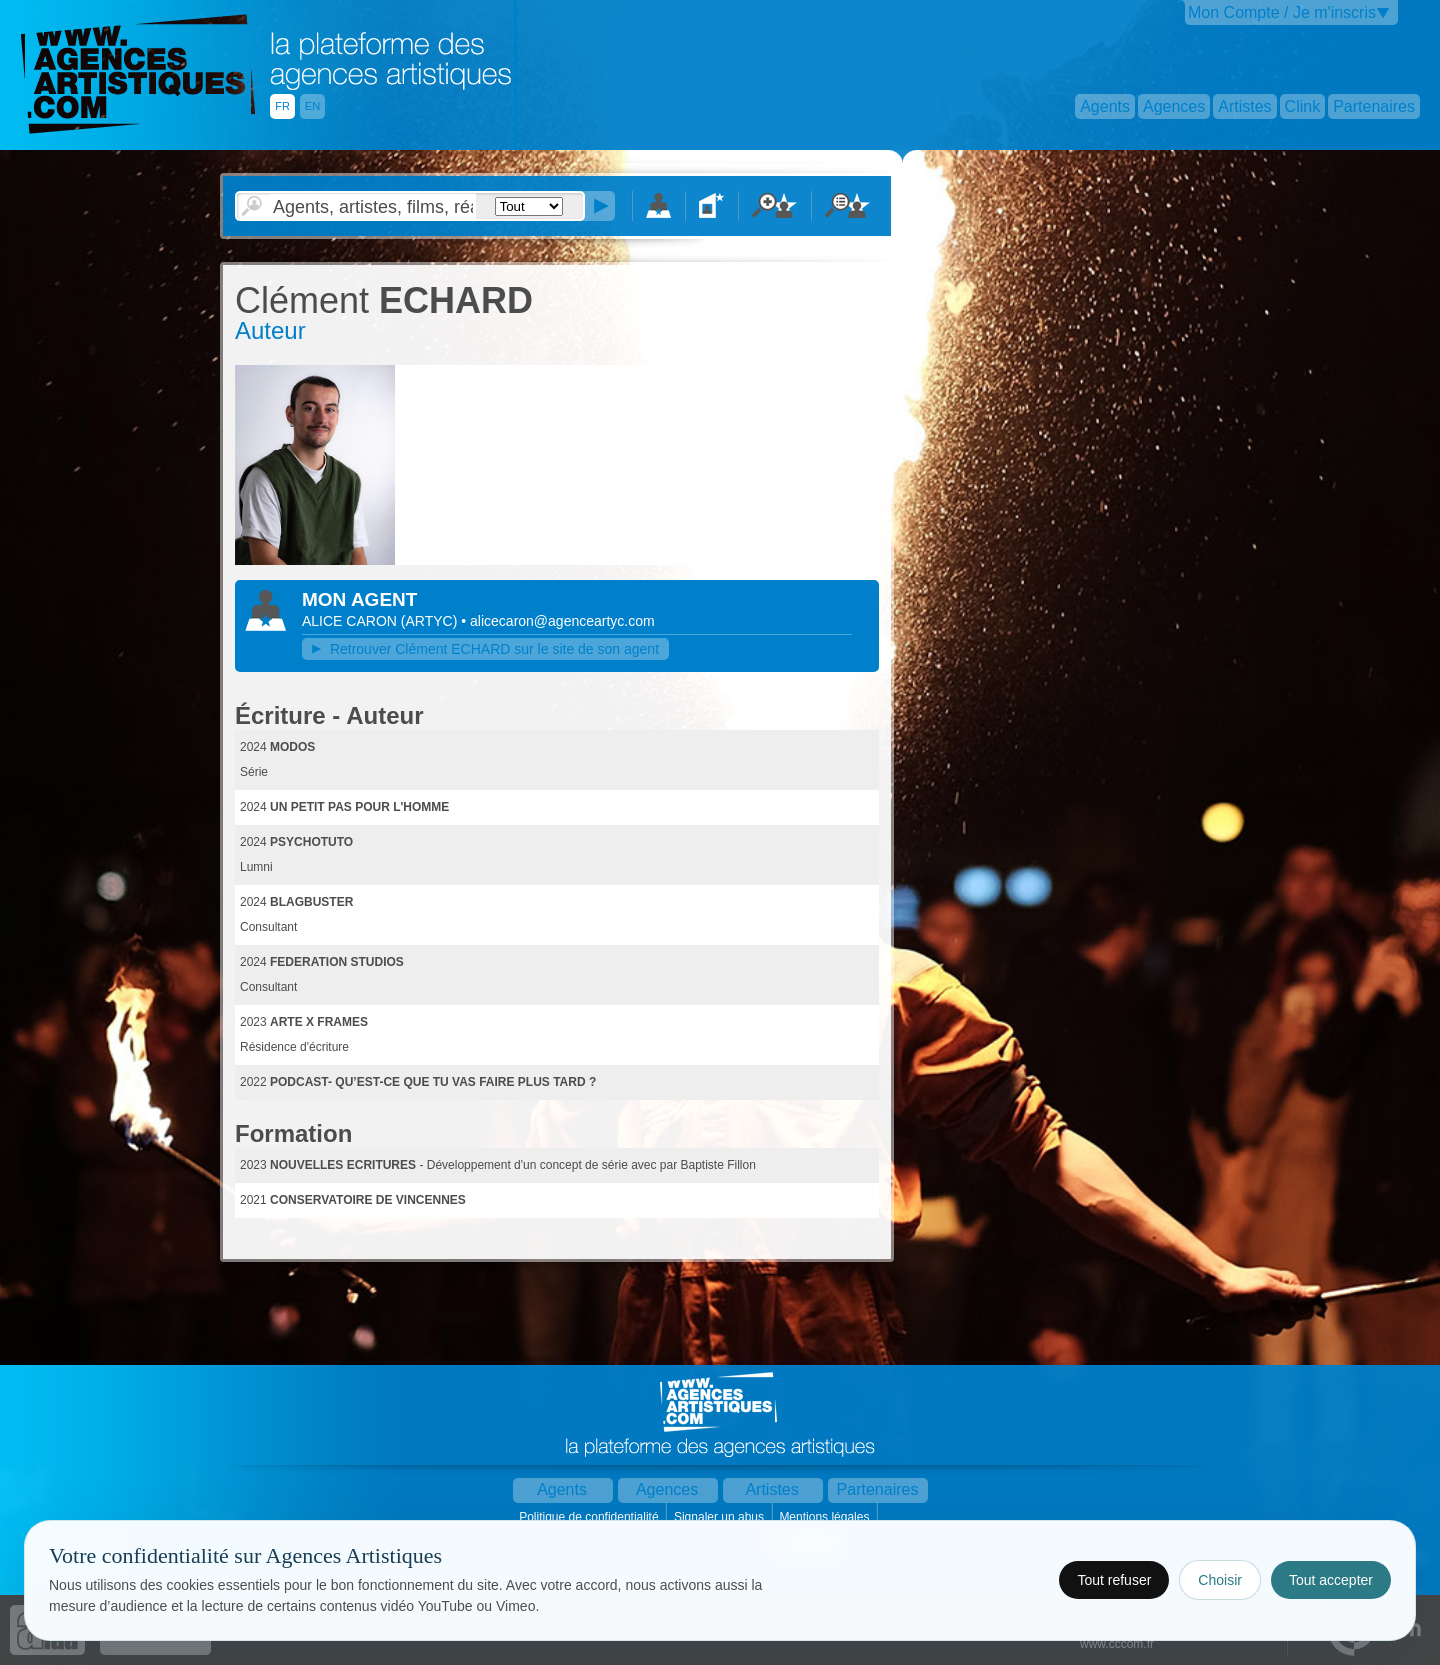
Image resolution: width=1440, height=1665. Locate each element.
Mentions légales (825, 1517)
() (431, 621)
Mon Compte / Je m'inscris (1282, 12)
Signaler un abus (720, 1517)
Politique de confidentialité (590, 1517)
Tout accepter (1331, 1580)
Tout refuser (1114, 1580)
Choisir (1220, 1580)
